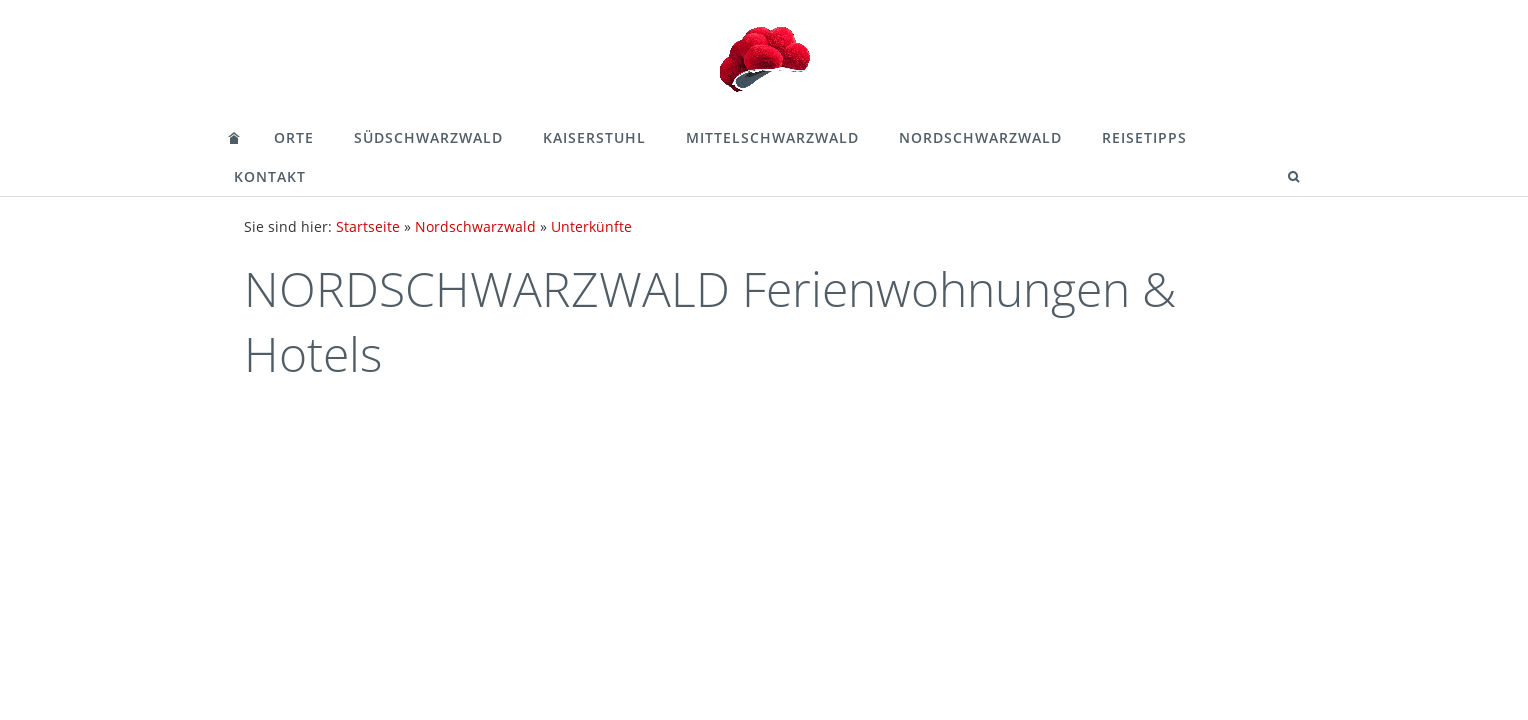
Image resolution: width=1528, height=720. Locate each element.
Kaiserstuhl (594, 137)
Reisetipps (1144, 137)
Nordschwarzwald (980, 137)
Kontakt (270, 176)
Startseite (368, 226)
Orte (294, 137)
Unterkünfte (591, 226)
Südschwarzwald (428, 137)
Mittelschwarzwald (772, 137)
